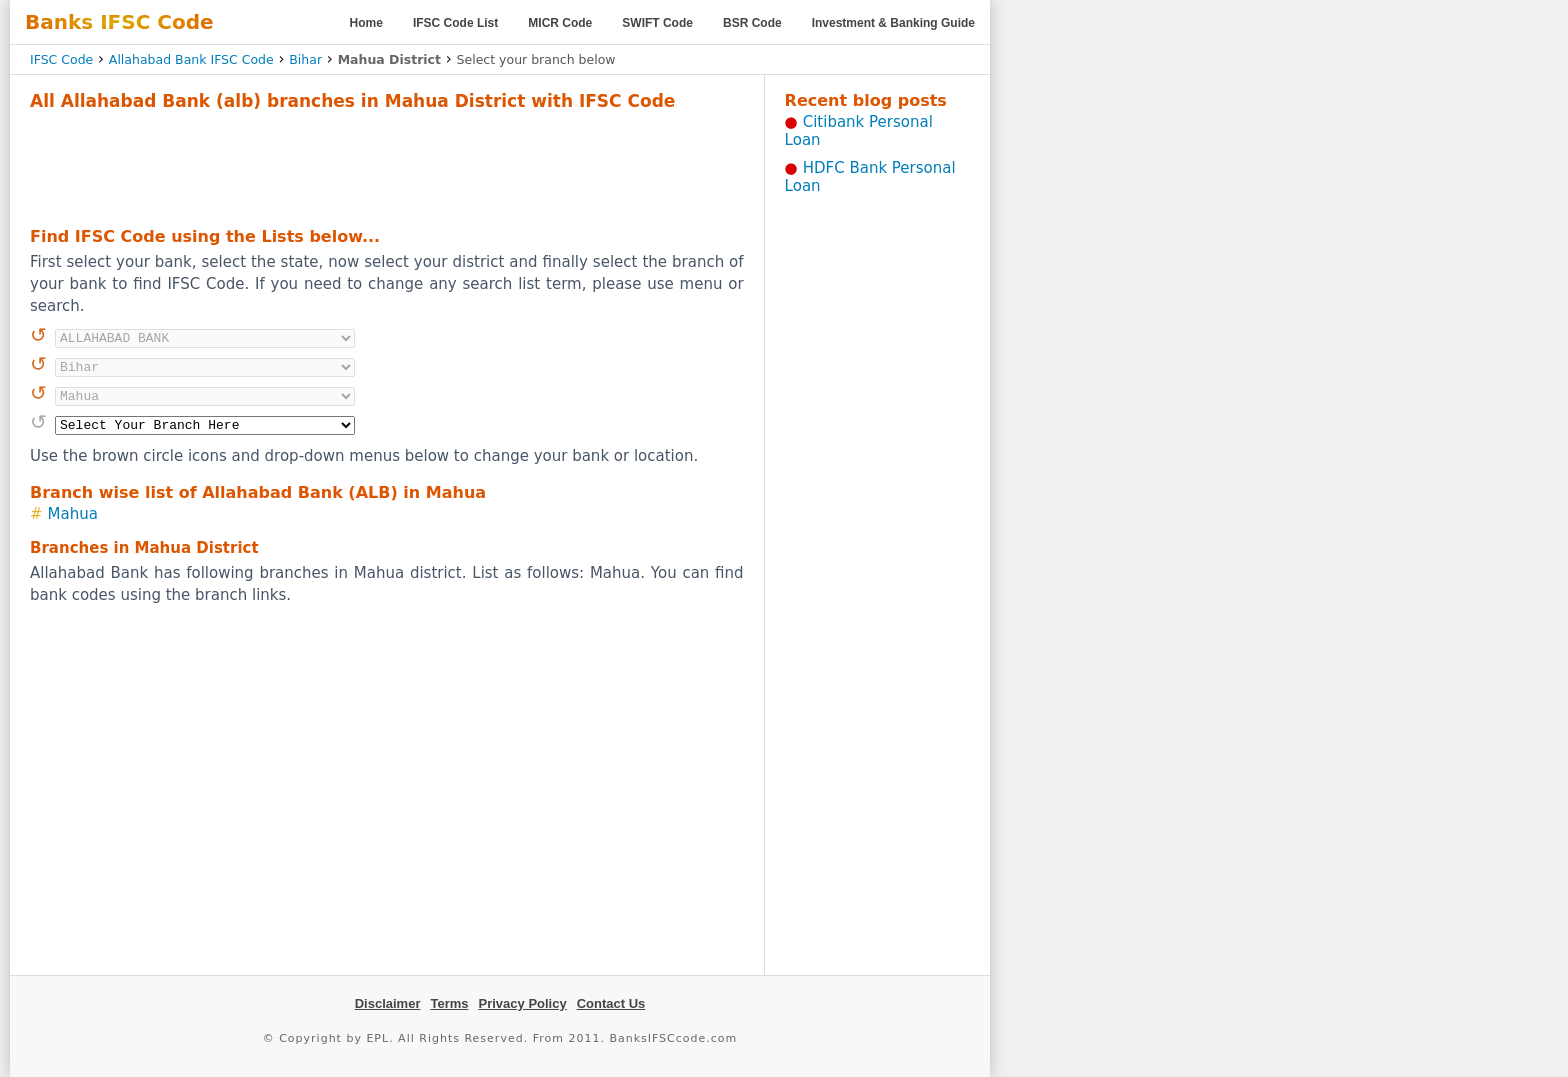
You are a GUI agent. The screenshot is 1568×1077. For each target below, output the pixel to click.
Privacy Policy (523, 1003)
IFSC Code (61, 59)
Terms (449, 1003)
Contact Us (611, 1003)
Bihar (305, 59)
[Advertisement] (387, 166)
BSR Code (752, 23)
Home (366, 23)
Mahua (73, 514)
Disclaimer (388, 1003)
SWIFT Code (657, 23)
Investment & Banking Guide (893, 23)
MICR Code (560, 23)
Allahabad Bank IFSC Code (191, 59)
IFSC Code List (455, 23)
